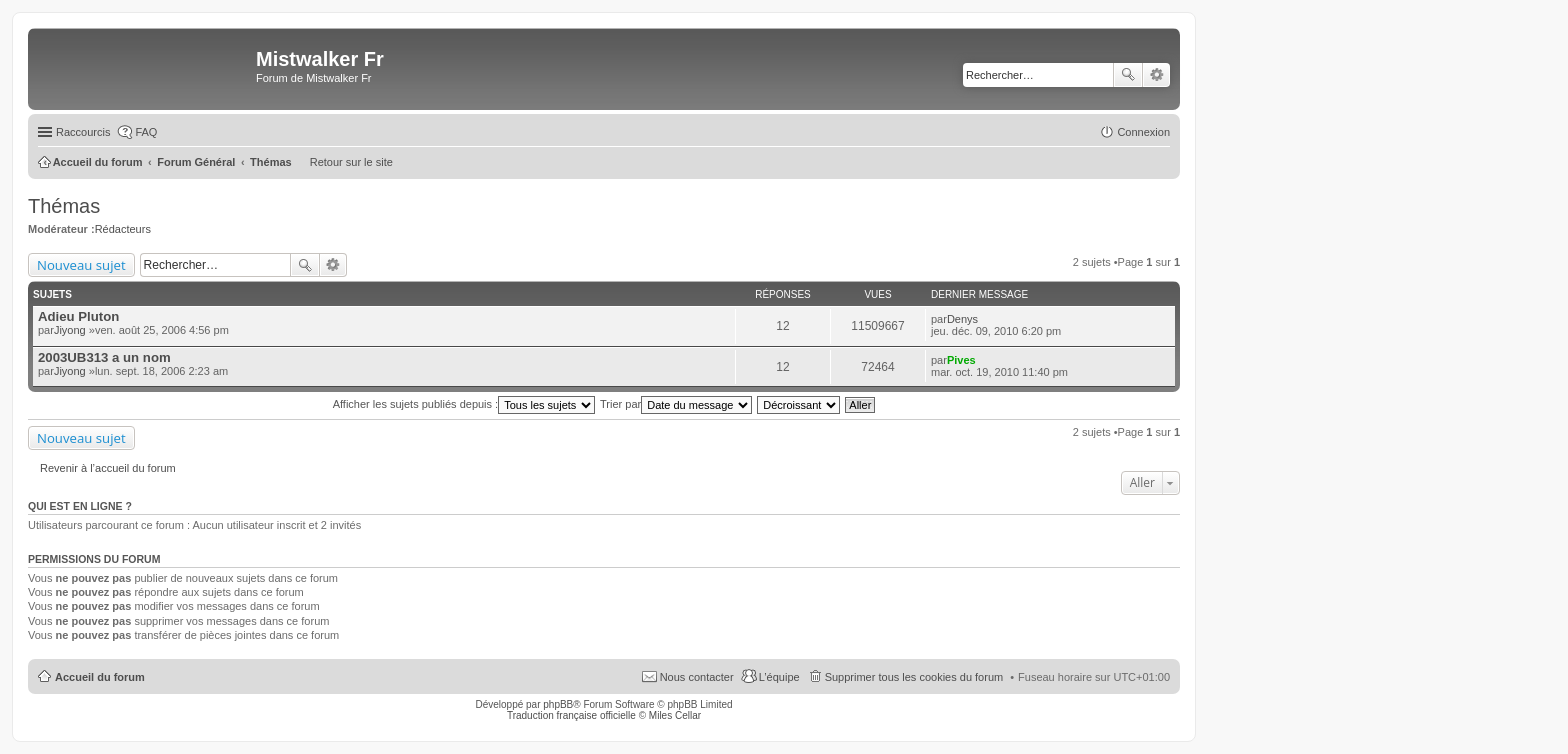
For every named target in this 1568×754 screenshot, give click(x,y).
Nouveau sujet (81, 265)
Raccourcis (83, 132)
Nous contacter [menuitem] (697, 677)
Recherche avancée (1156, 75)
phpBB (558, 704)
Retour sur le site (351, 162)
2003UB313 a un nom (104, 357)
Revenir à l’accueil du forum (108, 468)
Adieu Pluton (78, 316)
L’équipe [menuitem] (779, 677)
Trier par (676, 404)
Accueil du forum (100, 677)
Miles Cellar (675, 715)
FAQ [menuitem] (146, 132)
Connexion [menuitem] (1143, 132)
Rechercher (1128, 75)
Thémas (64, 206)
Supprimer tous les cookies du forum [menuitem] (914, 677)
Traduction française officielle (571, 715)
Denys (962, 319)
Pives (961, 360)
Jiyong (70, 330)
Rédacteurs (123, 229)
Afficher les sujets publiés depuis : (464, 404)
